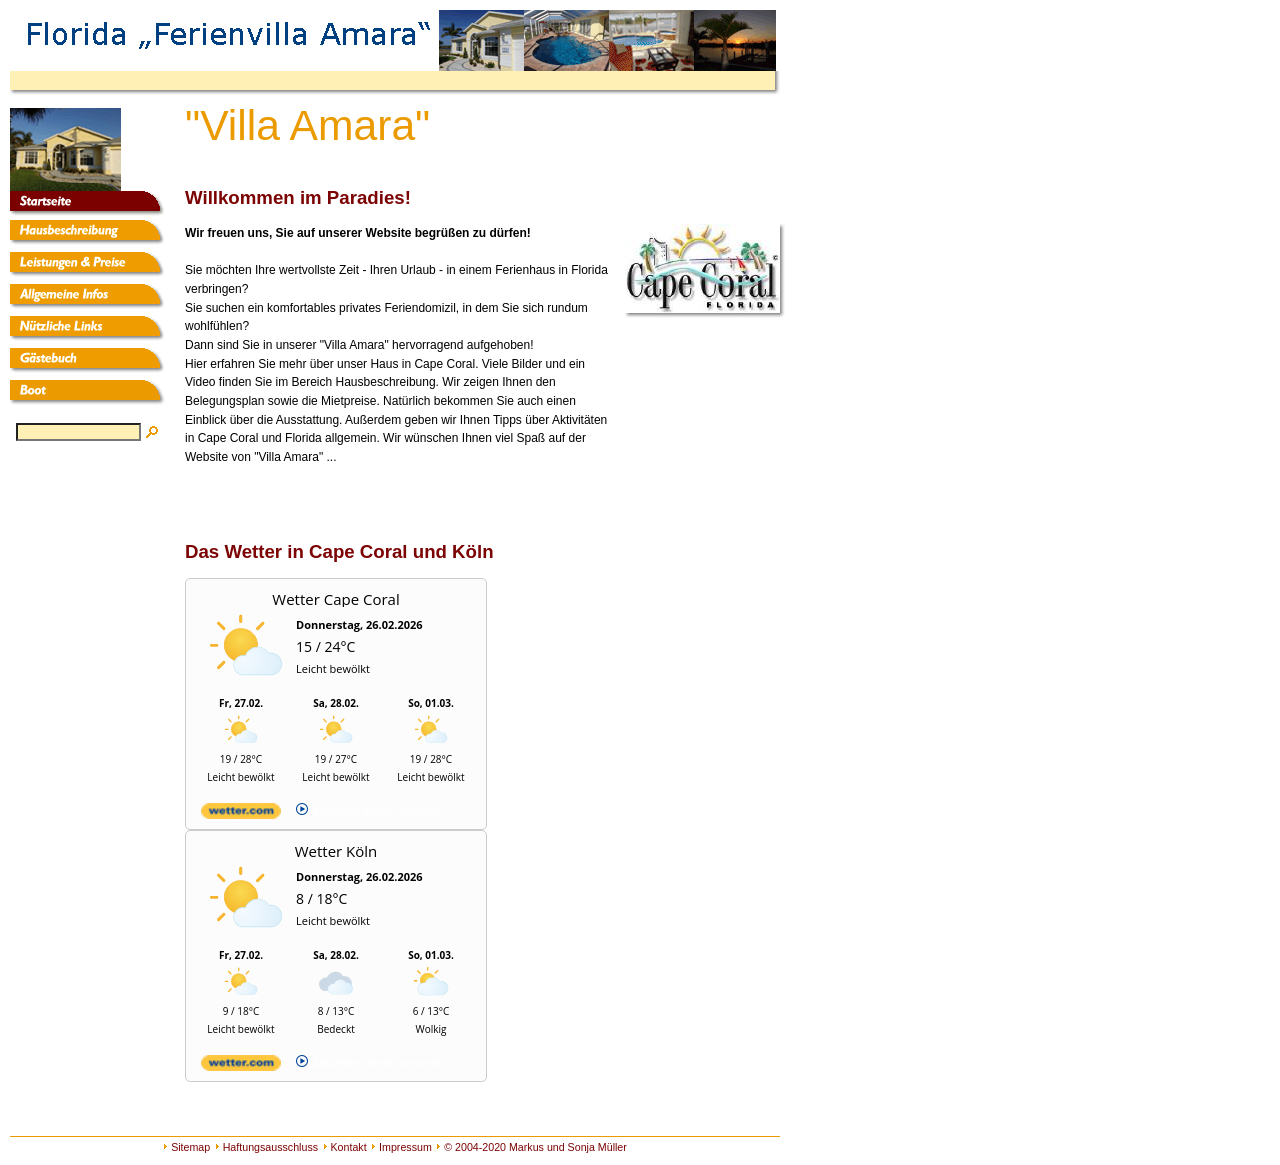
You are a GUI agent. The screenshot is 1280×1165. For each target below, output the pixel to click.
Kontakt (349, 1147)
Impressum (405, 1147)
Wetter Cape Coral (335, 599)
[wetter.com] (241, 814)
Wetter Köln (336, 851)
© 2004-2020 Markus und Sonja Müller (535, 1147)
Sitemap (190, 1147)
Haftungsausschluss (270, 1147)
